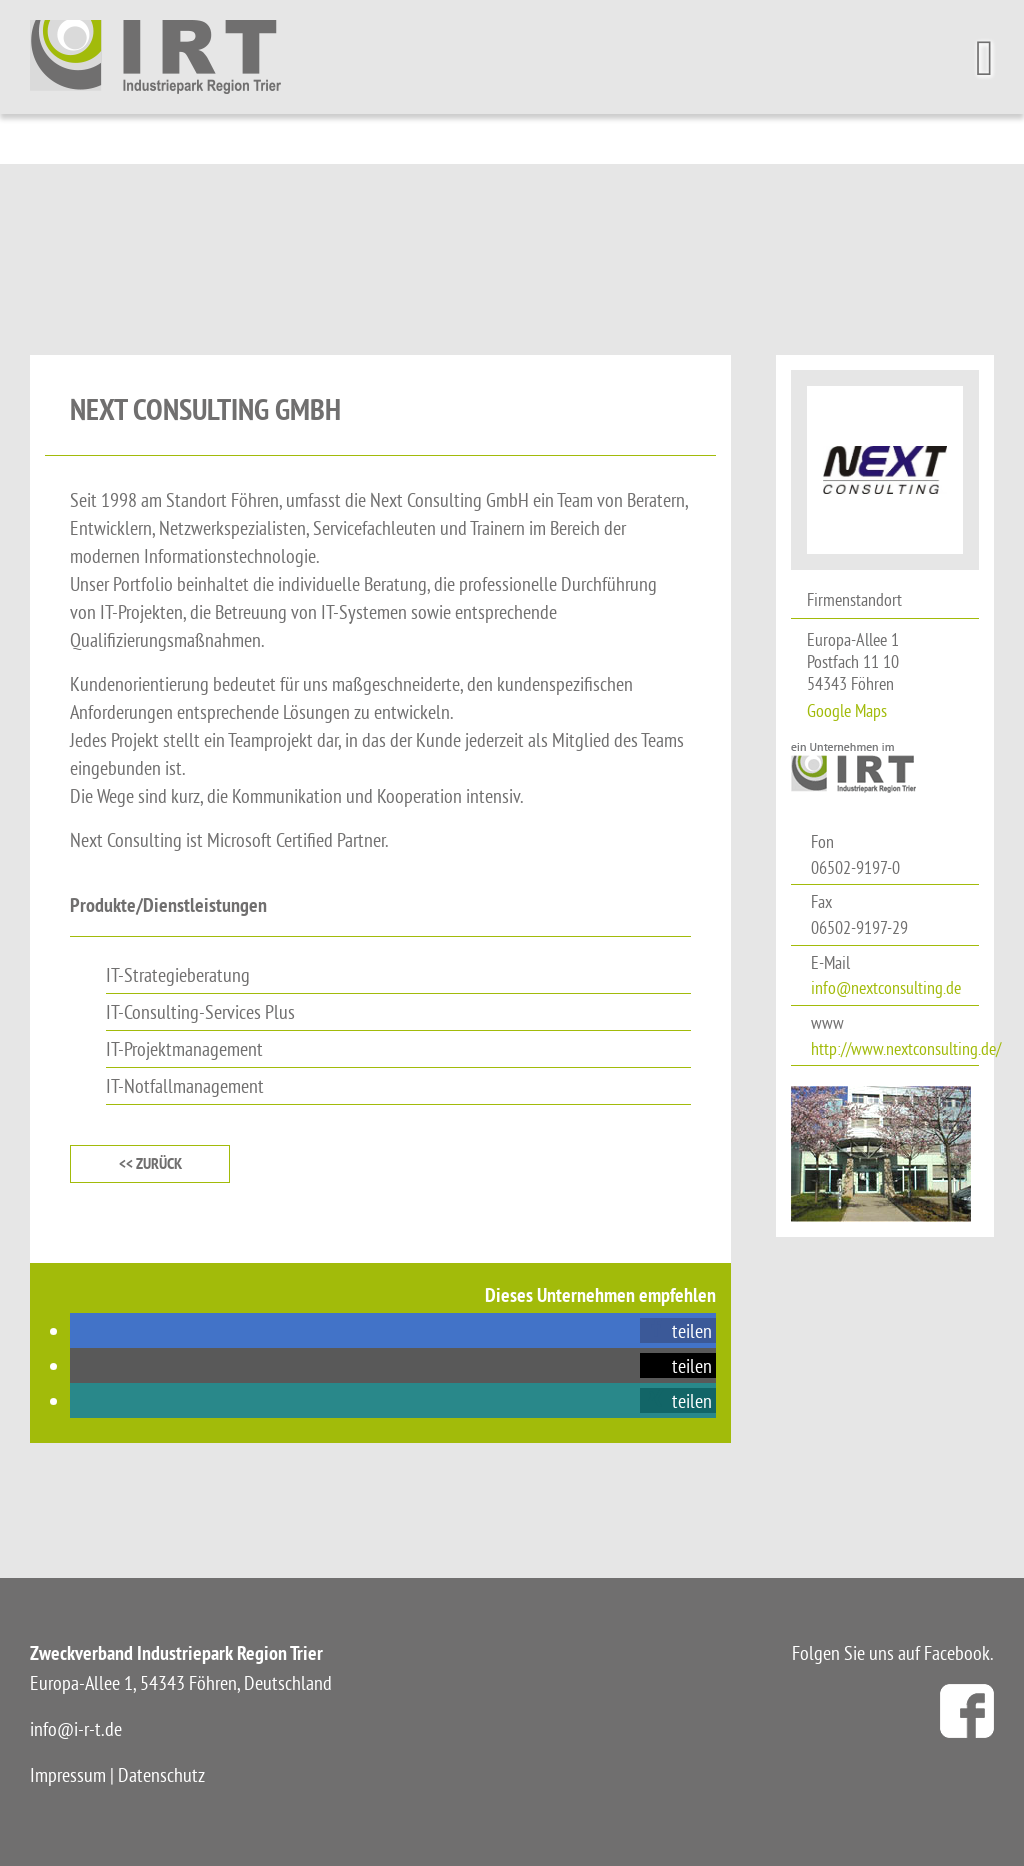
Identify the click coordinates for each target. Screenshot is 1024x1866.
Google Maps (847, 710)
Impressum (68, 1774)
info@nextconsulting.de (886, 987)
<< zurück (150, 1163)
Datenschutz (161, 1774)
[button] (678, 1330)
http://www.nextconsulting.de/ (906, 1048)
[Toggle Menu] (990, 58)
